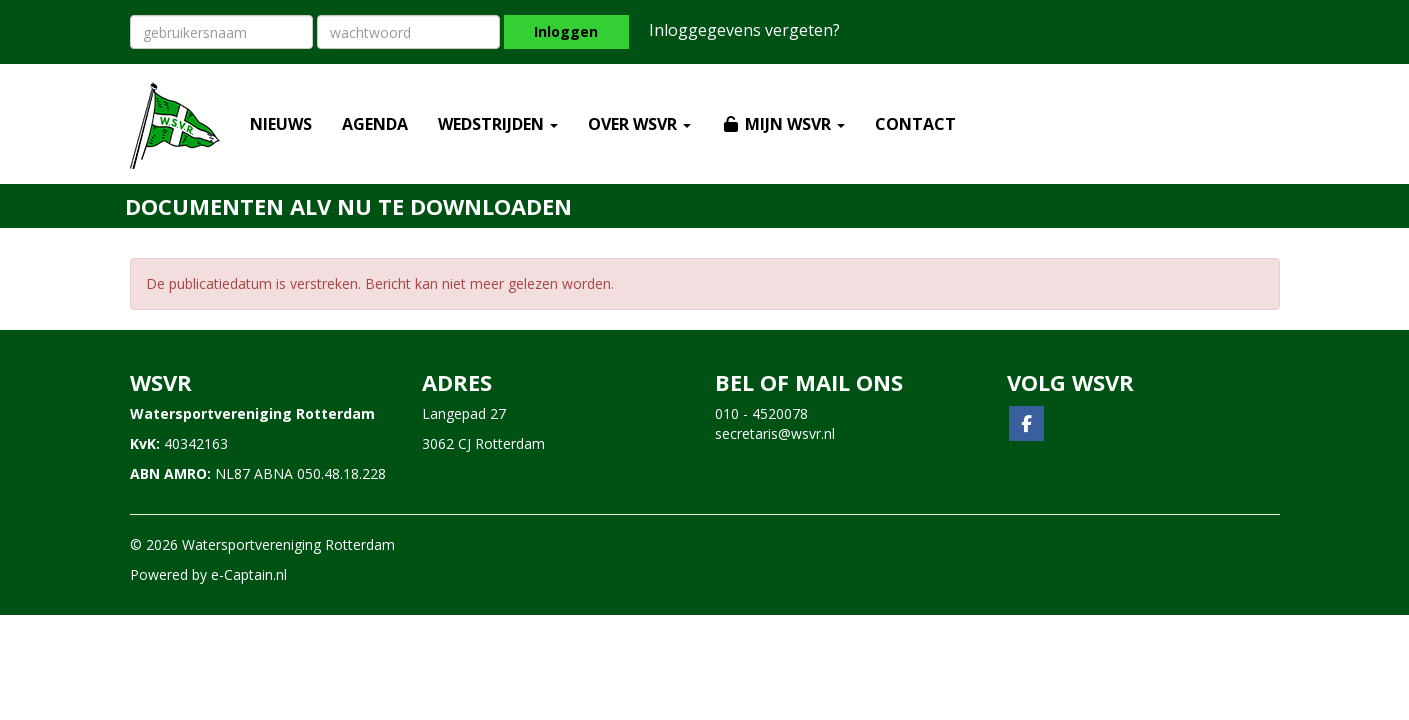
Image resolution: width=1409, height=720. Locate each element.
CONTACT (915, 124)
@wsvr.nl (775, 433)
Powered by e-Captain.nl (208, 574)
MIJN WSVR (783, 124)
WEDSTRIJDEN (498, 124)
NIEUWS (281, 124)
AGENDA (375, 124)
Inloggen (566, 31)
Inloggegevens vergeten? (744, 30)
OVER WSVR (639, 124)
